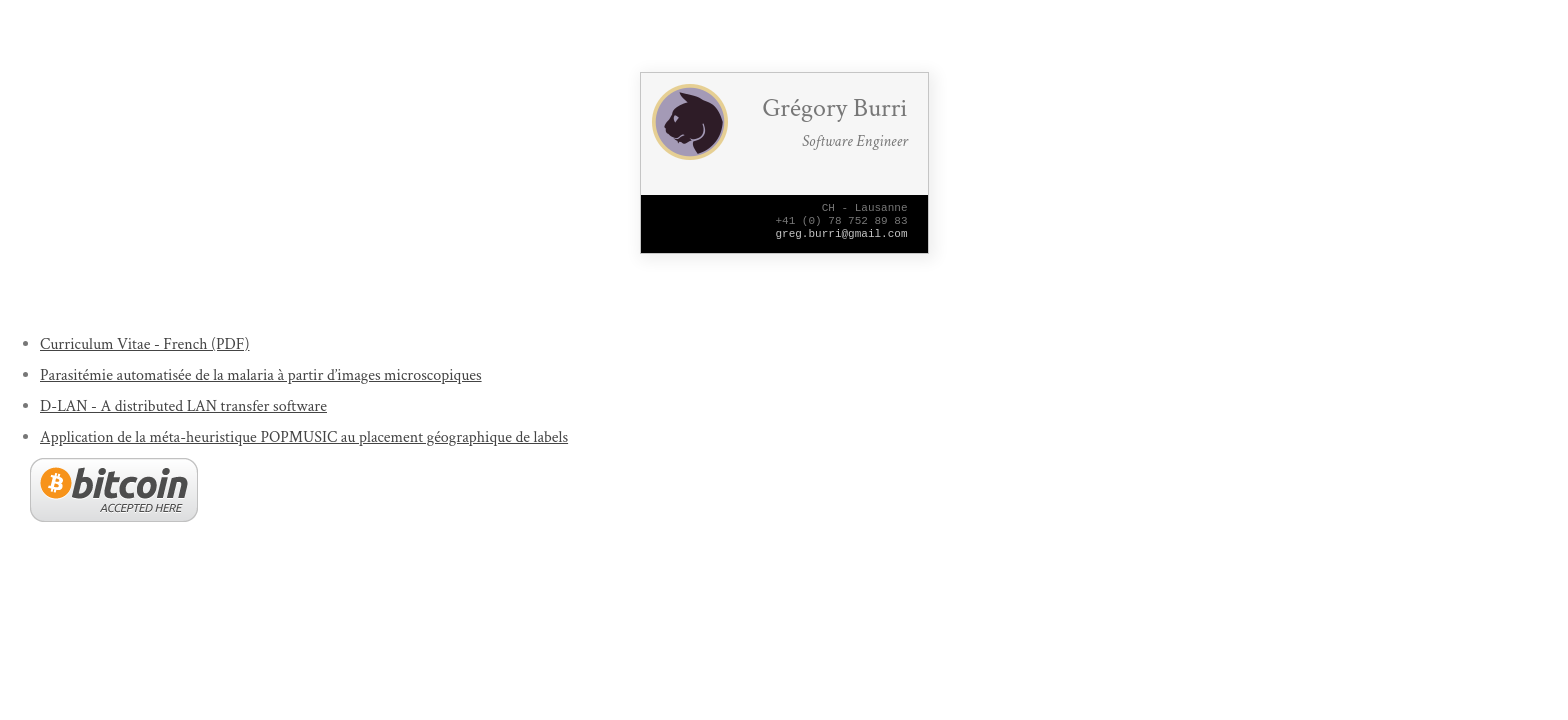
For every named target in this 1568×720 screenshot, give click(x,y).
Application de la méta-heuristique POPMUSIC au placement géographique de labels (304, 437)
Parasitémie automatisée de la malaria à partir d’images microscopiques (261, 375)
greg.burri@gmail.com (842, 241)
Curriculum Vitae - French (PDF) (144, 344)
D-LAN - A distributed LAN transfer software (183, 406)
